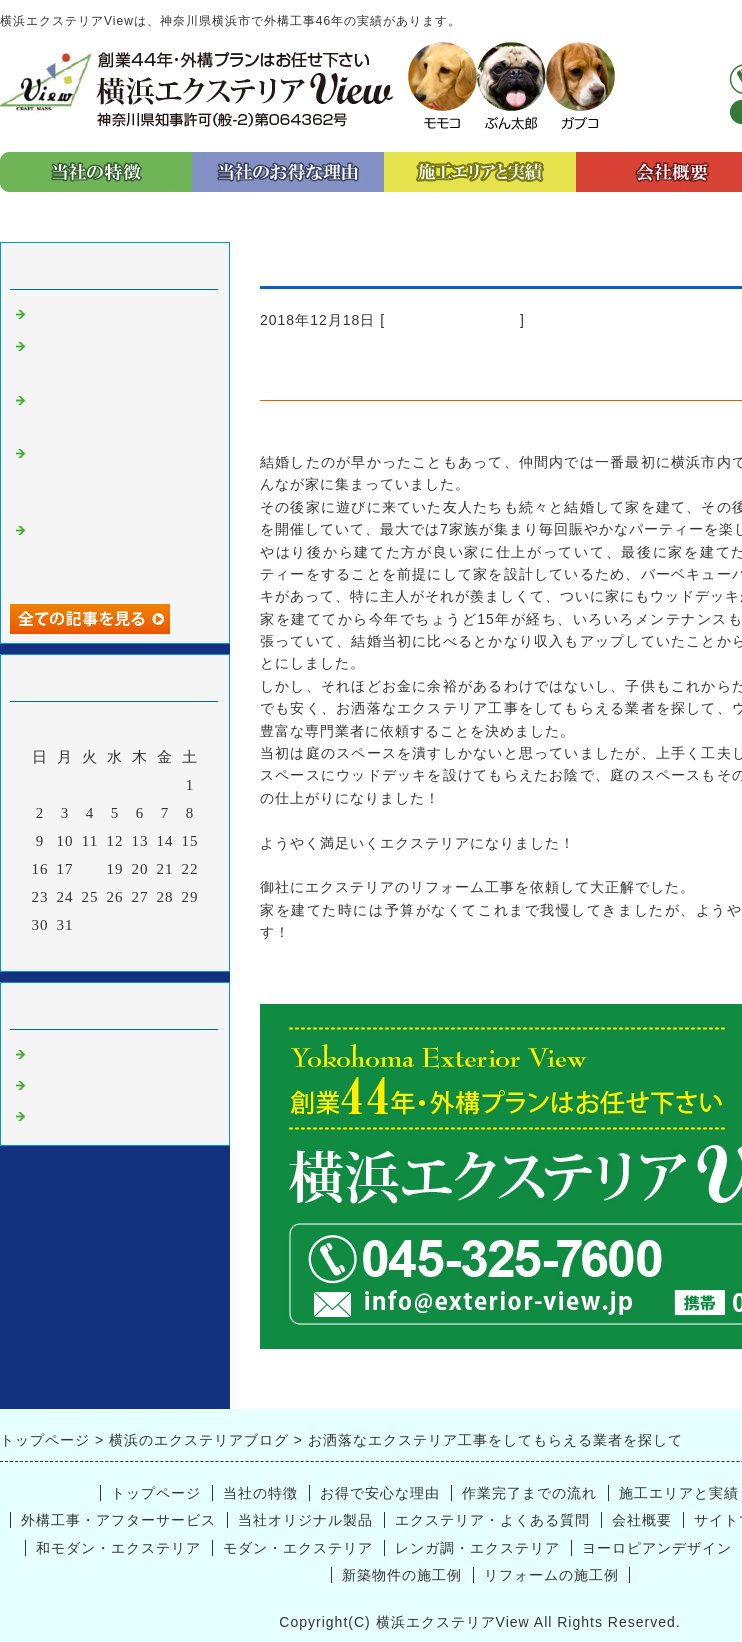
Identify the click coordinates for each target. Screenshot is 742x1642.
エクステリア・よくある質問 (492, 1520)
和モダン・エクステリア (118, 1548)
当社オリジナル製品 (305, 1520)
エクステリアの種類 (102, 315)
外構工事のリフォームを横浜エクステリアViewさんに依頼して (120, 553)
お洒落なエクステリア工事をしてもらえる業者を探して (118, 476)
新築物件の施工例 (402, 1575)
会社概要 (642, 1520)
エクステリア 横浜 (452, 320)
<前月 (73, 951)
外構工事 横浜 (86, 1117)
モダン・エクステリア (298, 1548)
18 (90, 869)
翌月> (156, 951)
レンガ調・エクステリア (477, 1548)
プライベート (78, 1086)
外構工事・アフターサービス (118, 1520)
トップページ (156, 1493)
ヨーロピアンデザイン (657, 1548)
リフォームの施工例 (551, 1575)
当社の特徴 (260, 1493)
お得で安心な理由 (380, 1493)
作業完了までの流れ (529, 1493)
